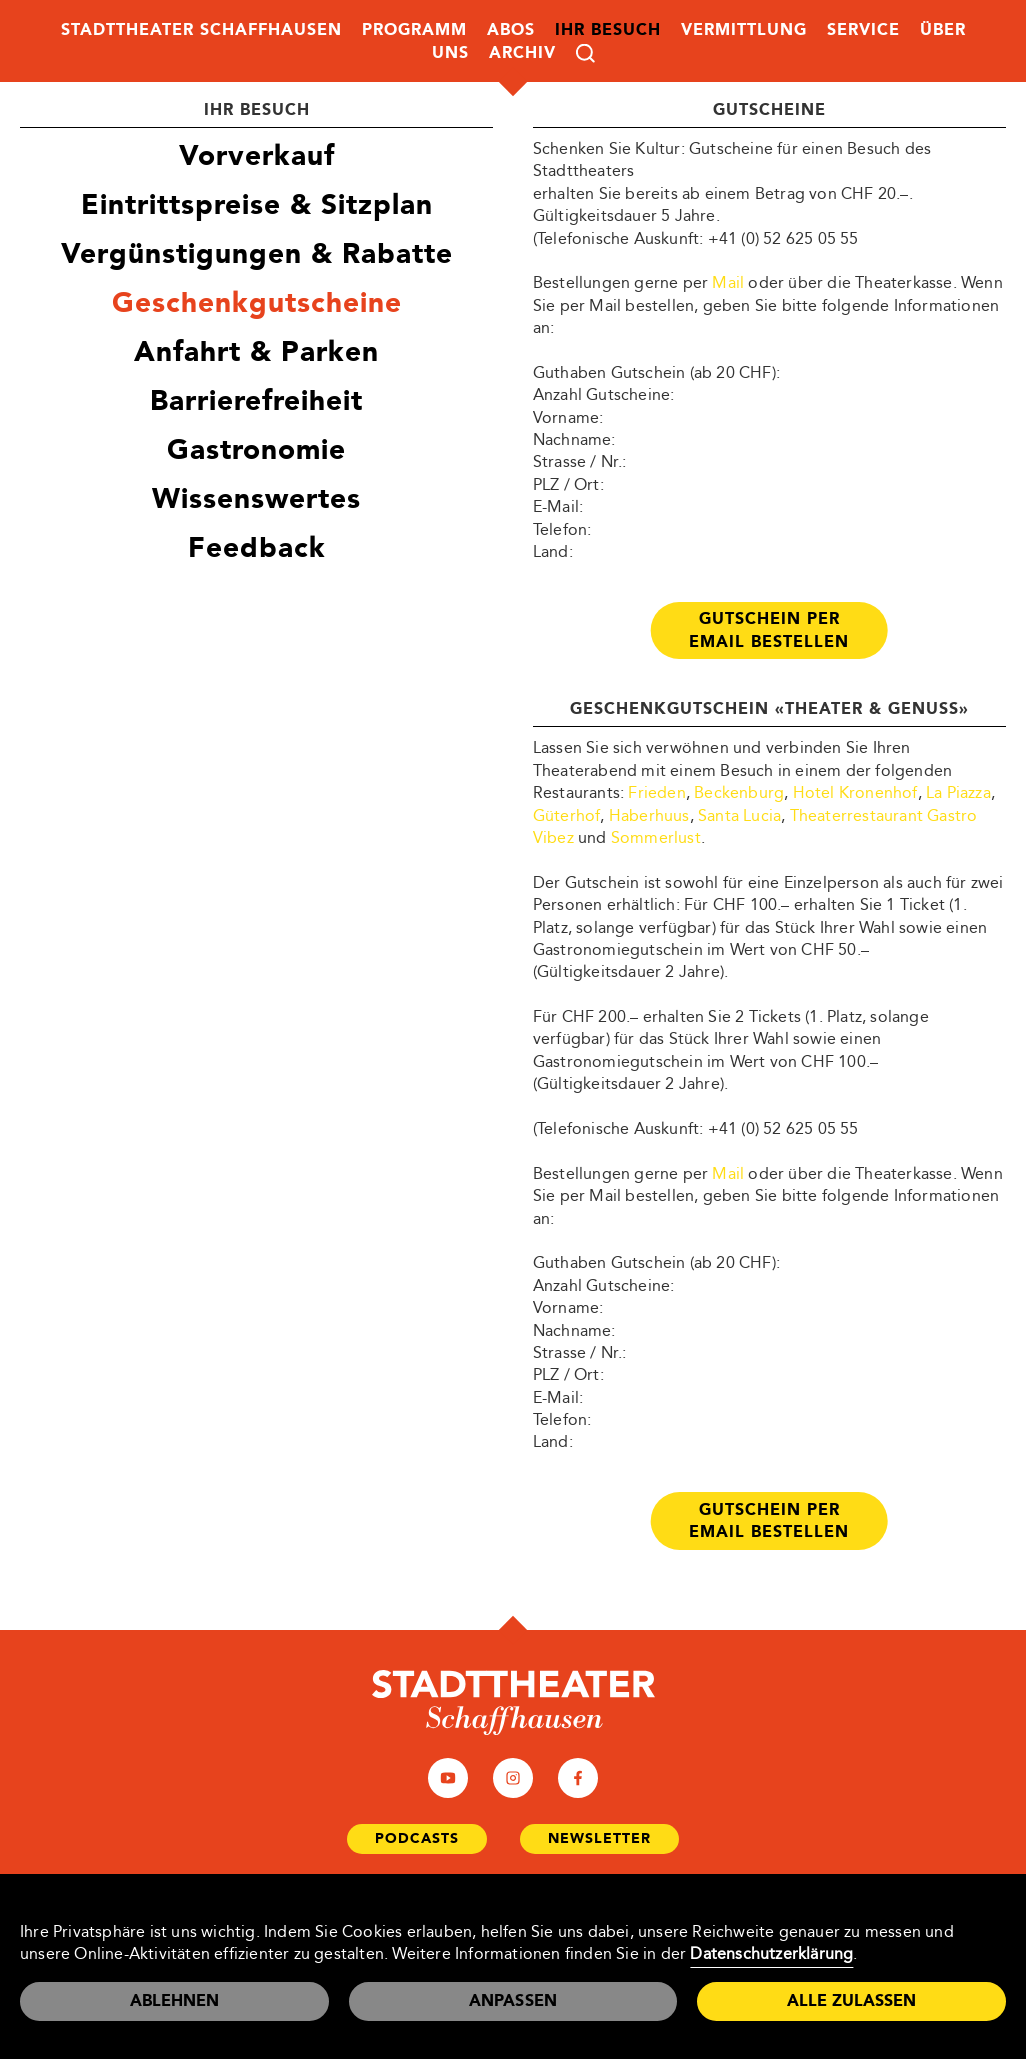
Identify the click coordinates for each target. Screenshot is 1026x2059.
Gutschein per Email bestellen (769, 629)
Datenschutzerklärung (771, 1953)
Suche (585, 53)
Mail (728, 282)
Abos (511, 29)
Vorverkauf (257, 155)
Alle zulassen (851, 2000)
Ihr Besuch (608, 29)
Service (863, 29)
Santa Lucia (739, 815)
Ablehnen (174, 2000)
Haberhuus (649, 815)
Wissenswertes (256, 498)
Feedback (257, 547)
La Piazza (958, 792)
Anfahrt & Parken (256, 351)
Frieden (656, 792)
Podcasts (417, 1838)
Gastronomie (256, 449)
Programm (414, 29)
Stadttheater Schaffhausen (201, 29)
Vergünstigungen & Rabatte (257, 253)
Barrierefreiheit (256, 400)
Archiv (522, 52)
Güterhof (567, 815)
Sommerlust (656, 837)
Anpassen (513, 2000)
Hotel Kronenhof (855, 792)
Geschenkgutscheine (257, 302)
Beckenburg (739, 792)
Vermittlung (744, 29)
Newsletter (599, 1838)
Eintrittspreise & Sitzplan (257, 204)
